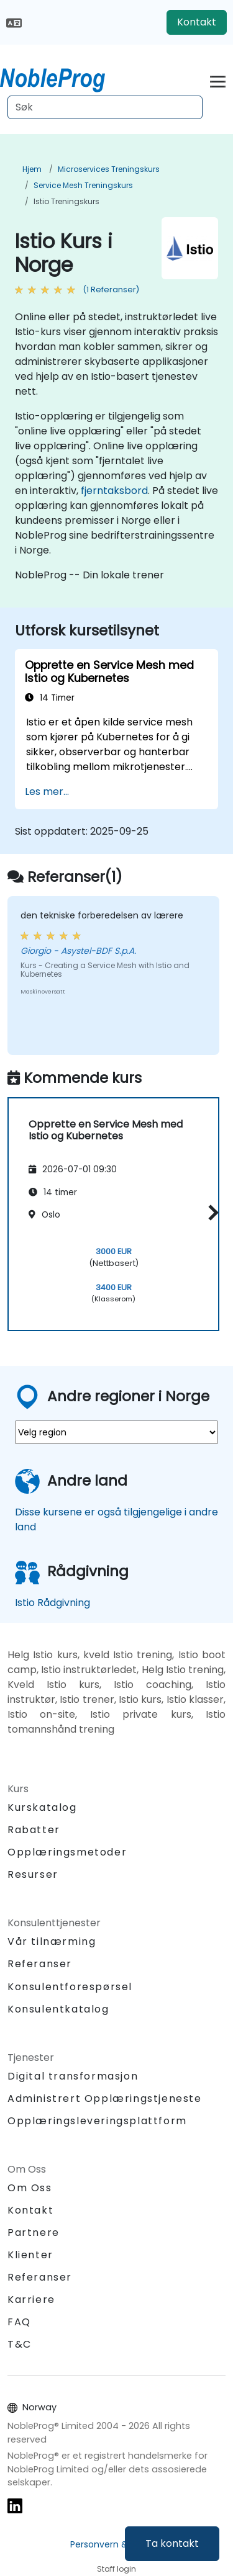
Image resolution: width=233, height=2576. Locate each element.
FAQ (19, 2322)
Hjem (32, 169)
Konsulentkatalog (58, 2009)
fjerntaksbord (114, 490)
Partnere (33, 2232)
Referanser (39, 1964)
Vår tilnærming (51, 1941)
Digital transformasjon (72, 2076)
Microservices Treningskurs (109, 169)
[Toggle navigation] (218, 80)
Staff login (116, 2569)
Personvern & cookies (116, 2544)
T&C (19, 2344)
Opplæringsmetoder (67, 1852)
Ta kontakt (172, 2543)
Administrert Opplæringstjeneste (104, 2098)
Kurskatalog (42, 1807)
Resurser (32, 1874)
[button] (210, 1212)
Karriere (31, 2299)
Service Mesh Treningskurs (83, 185)
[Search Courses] (105, 107)
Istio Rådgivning (52, 1602)
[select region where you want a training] (116, 1432)
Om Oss (29, 2188)
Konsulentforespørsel (69, 1987)
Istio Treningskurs (66, 201)
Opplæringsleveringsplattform (97, 2121)
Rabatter (33, 1830)
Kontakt (196, 22)
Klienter (30, 2255)
